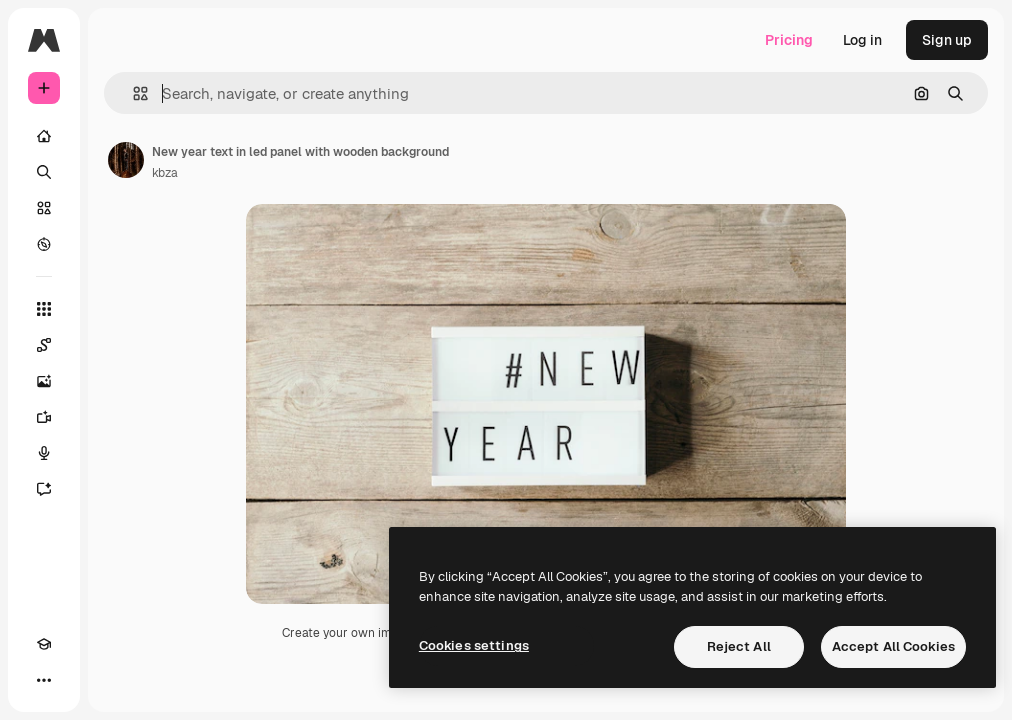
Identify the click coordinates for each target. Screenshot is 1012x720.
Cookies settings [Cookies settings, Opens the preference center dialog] (474, 645)
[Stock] (44, 208)
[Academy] (44, 644)
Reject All (739, 646)
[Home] (44, 136)
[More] (44, 680)
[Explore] (44, 244)
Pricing (789, 40)
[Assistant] (44, 489)
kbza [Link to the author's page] (165, 173)
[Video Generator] (44, 417)
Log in (862, 40)
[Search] (44, 172)
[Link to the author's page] (126, 160)
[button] (132, 93)
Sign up (947, 40)
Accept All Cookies (893, 646)
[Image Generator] (44, 381)
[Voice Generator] (44, 453)
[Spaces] (44, 345)
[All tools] (44, 309)
